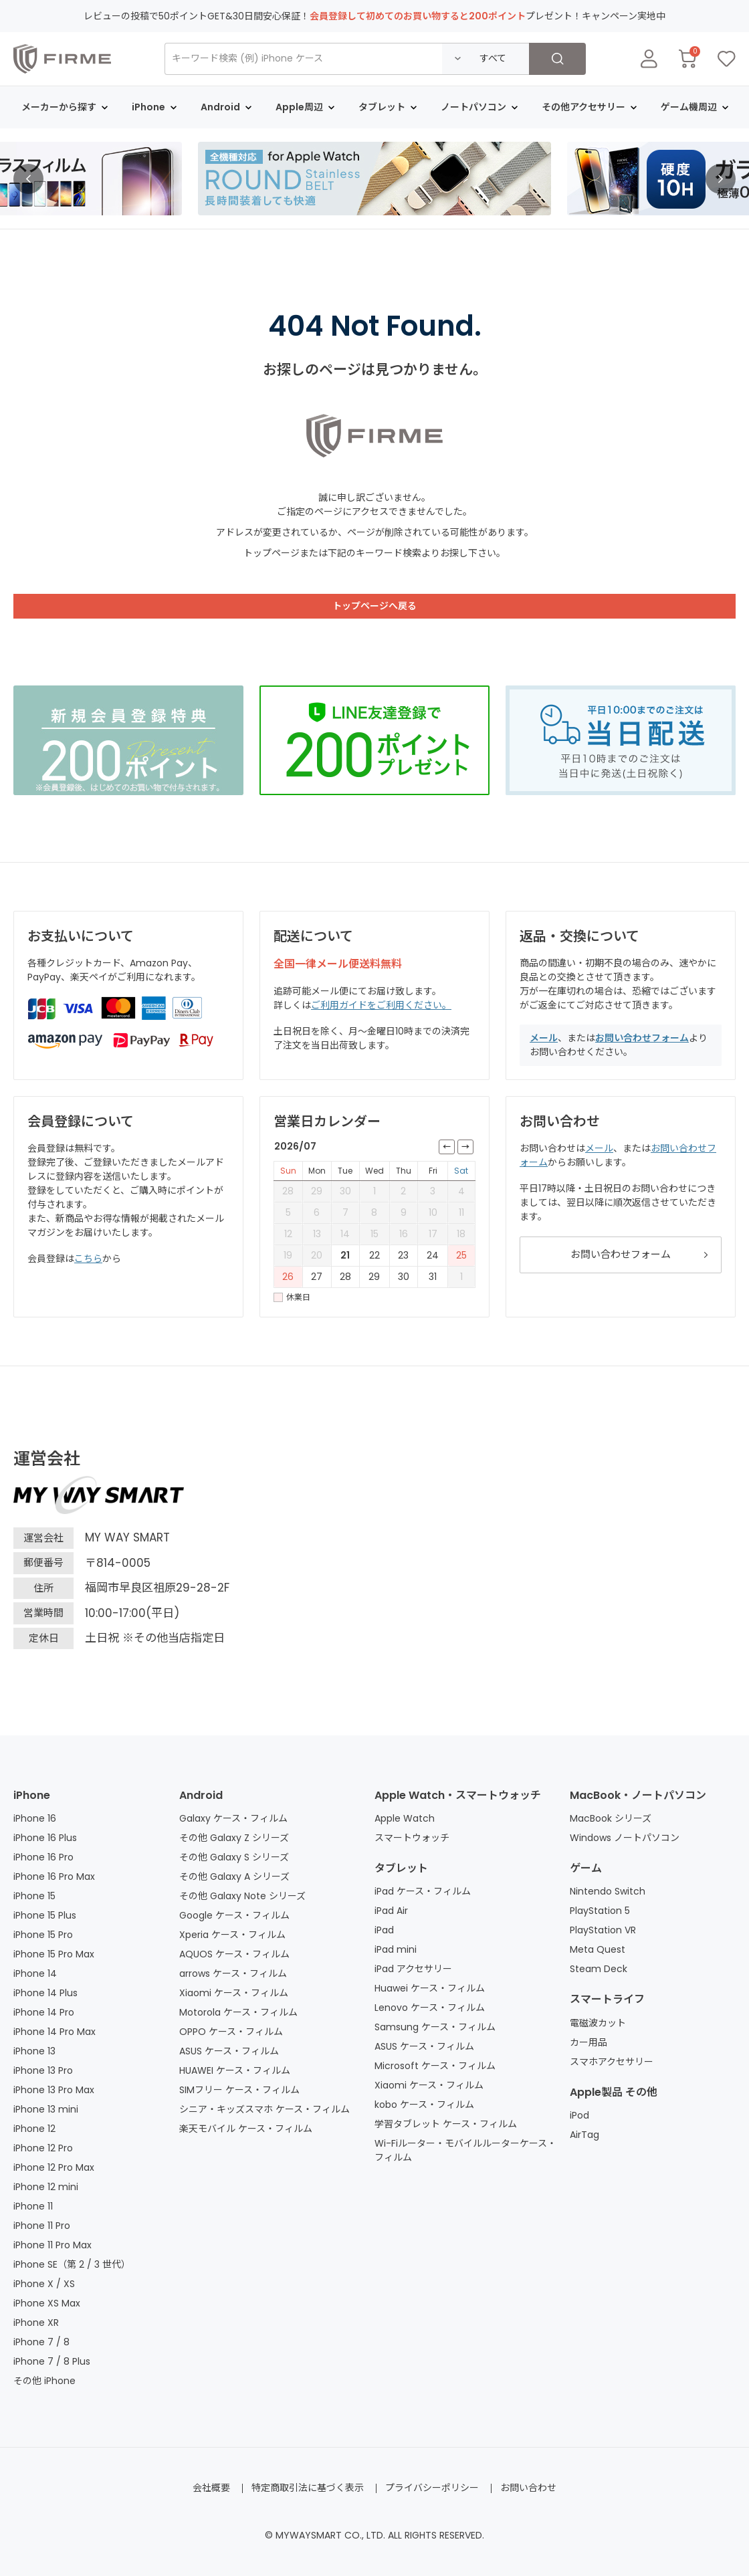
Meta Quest (597, 1949)
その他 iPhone (44, 2380)
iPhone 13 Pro (43, 2070)
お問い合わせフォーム (642, 1038)
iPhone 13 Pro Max (53, 2090)
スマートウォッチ (411, 1837)
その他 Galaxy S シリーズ (234, 1857)
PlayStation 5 (600, 1910)
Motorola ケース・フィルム (238, 2012)
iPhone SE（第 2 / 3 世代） (71, 2264)
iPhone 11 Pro (41, 2225)
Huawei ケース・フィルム (429, 1988)
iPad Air (391, 1910)
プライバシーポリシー (432, 2487)
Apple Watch (404, 1818)
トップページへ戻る (374, 606)
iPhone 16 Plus (45, 1837)
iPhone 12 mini (45, 2186)
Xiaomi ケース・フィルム (233, 1993)
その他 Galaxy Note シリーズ (242, 1896)
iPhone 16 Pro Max (54, 1876)
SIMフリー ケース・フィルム (239, 2090)
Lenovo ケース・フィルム (429, 2007)
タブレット (401, 1868)
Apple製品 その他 (613, 2092)
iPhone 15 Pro (43, 1934)
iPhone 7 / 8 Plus (51, 2361)
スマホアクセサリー (611, 2061)
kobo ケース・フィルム (424, 2104)
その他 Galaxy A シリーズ (234, 1876)
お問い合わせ (528, 2487)
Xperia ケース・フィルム (232, 1934)
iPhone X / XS (44, 2283)
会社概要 (211, 2487)
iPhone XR (36, 2322)
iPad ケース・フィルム (422, 1891)
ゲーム (586, 1868)
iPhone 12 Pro (43, 2148)
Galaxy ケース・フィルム (233, 1818)
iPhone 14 (35, 1973)
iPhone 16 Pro (43, 1857)
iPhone (31, 1795)
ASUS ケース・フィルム (229, 2051)
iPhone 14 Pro (43, 2012)
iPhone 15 (34, 1896)
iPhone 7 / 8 (41, 2342)
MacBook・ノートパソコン (638, 1795)
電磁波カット (598, 2023)
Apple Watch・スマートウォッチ (457, 1795)
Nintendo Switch (607, 1891)
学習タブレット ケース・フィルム (445, 2124)
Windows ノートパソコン (624, 1837)
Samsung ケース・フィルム (435, 2027)
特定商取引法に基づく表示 (307, 2487)
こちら (88, 1258)
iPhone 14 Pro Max (54, 2031)
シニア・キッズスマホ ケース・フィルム (264, 2109)
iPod (579, 2115)
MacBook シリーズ (610, 1818)
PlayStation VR (603, 1930)
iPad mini (395, 1949)
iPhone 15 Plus (44, 1915)
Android (201, 1795)
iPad (384, 1930)
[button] (28, 179)
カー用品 (588, 2042)
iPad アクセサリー (413, 1968)
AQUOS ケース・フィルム (234, 1954)
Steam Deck (598, 1968)
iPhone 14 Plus (45, 1993)
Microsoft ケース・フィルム (435, 2065)
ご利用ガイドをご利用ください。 (381, 1005)
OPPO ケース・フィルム (231, 2031)
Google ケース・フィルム (234, 1915)
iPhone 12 (34, 2128)
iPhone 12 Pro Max (53, 2167)
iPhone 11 (33, 2206)
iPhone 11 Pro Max (52, 2245)
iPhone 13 (34, 2051)
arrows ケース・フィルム (233, 1973)
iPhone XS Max (46, 2303)
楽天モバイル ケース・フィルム (245, 2128)
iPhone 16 (34, 1818)
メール (544, 1038)
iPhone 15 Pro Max (53, 1954)
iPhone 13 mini (45, 2109)
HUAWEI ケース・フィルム (234, 2070)
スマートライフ (607, 1999)
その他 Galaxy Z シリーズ (234, 1837)
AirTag (584, 2134)
